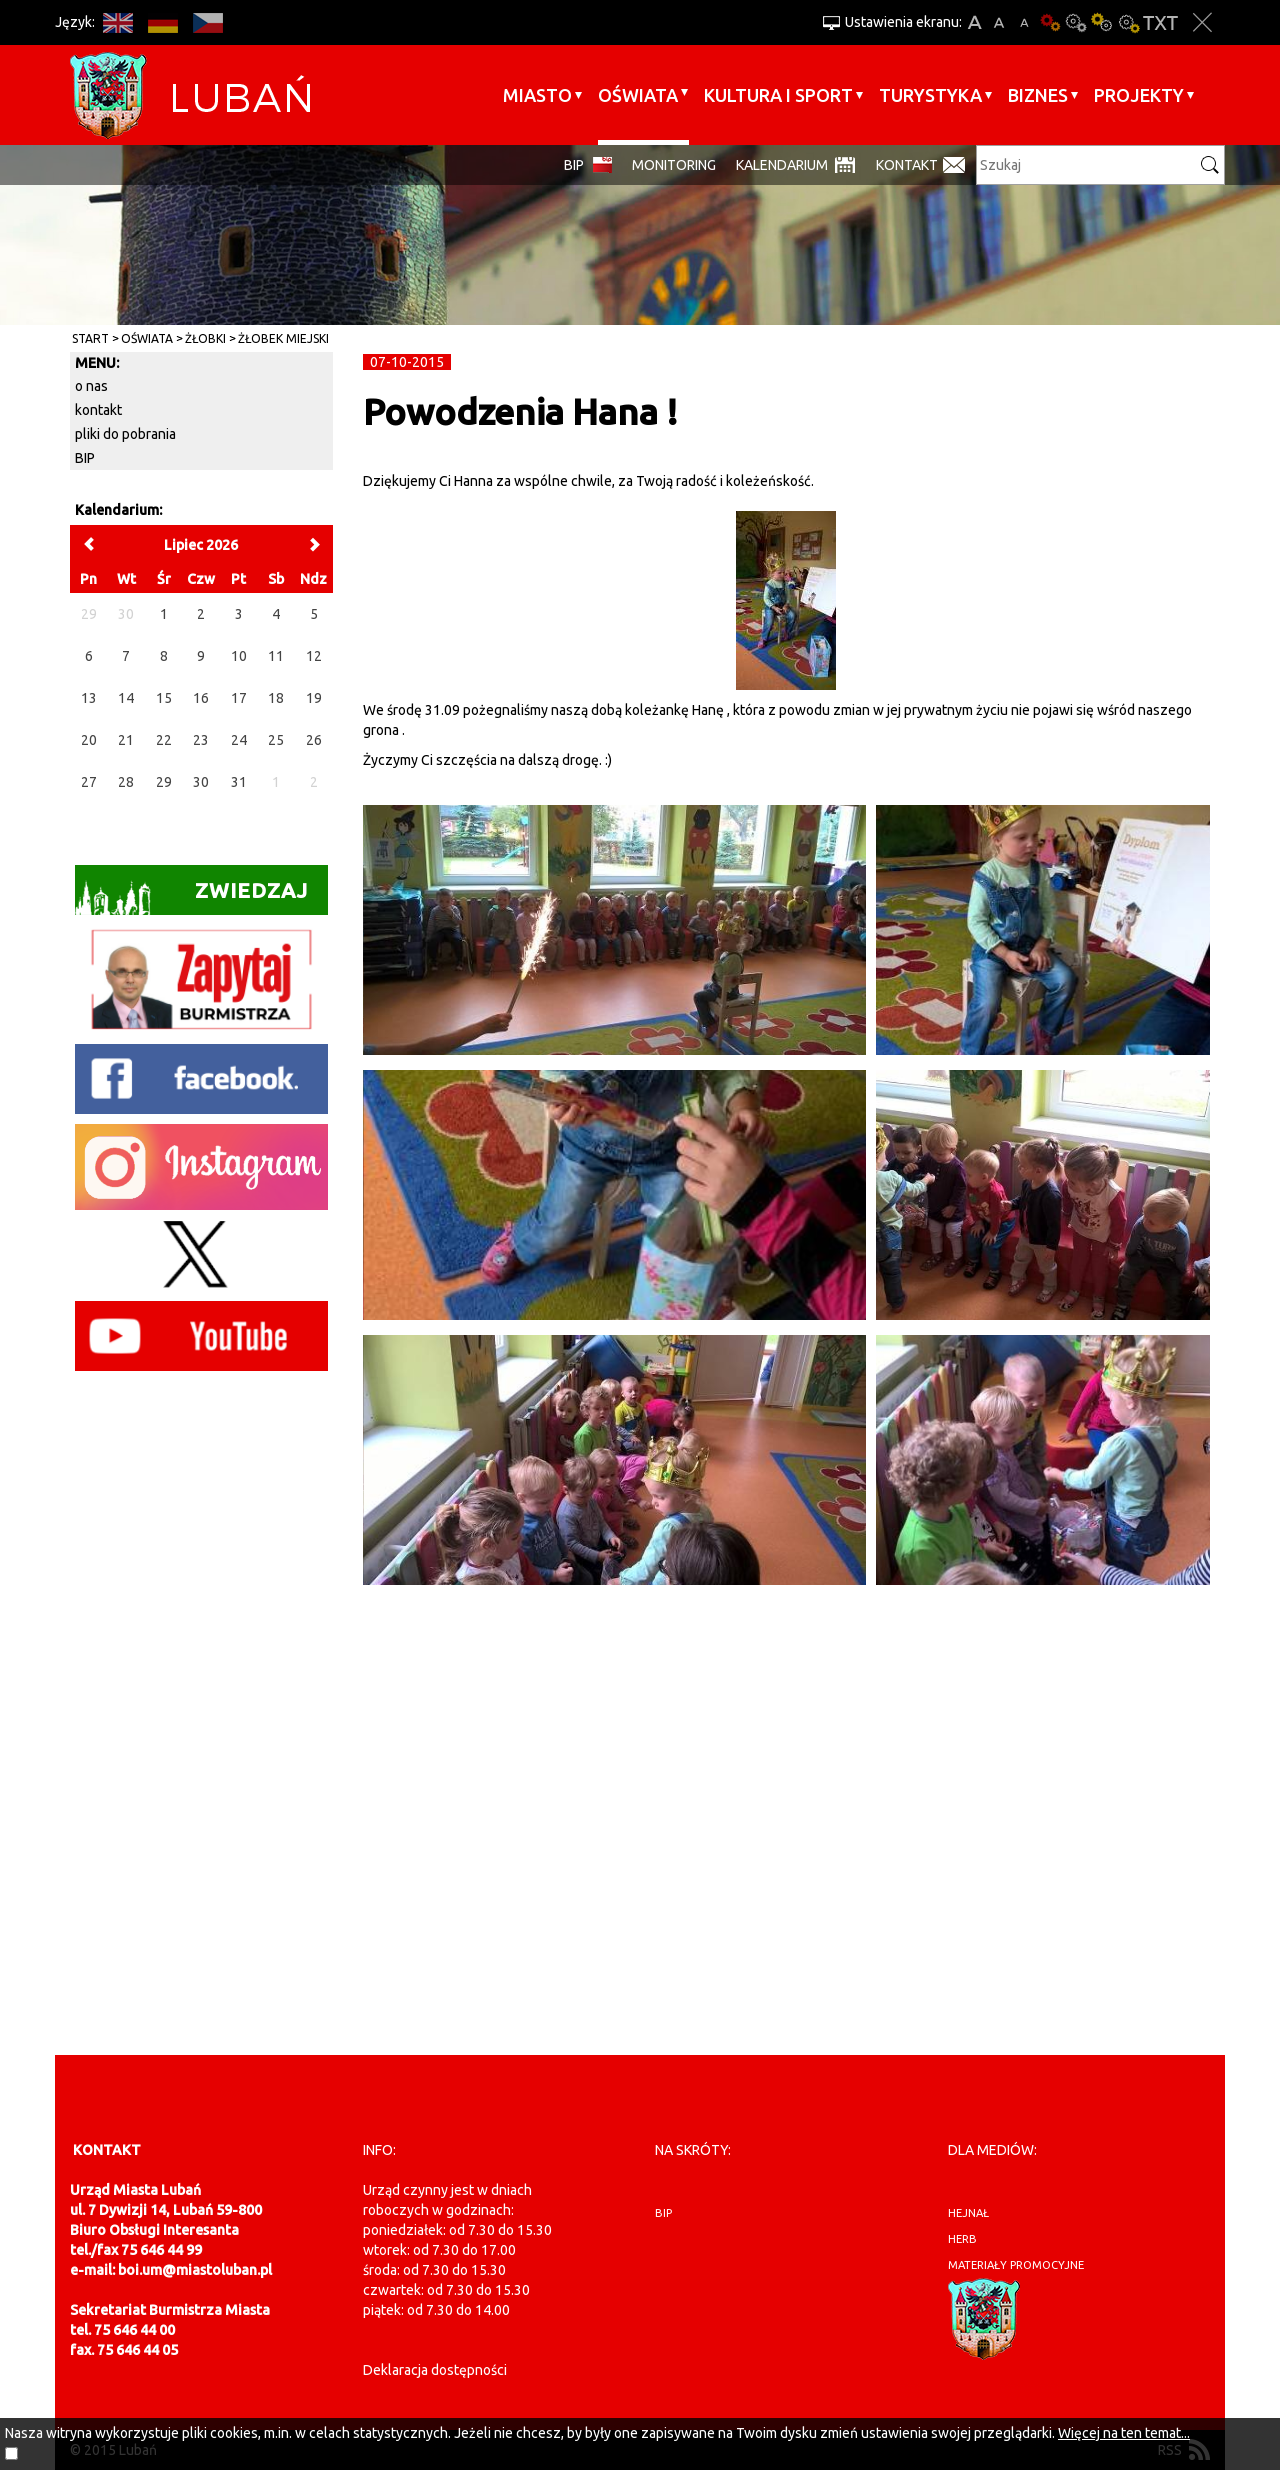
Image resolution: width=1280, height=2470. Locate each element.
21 (126, 740)
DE (162, 22)
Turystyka (930, 95)
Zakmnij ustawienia (1202, 22)
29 (164, 782)
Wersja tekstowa (1160, 22)
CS (207, 22)
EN (117, 22)
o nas (91, 386)
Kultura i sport (778, 95)
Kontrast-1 (1102, 22)
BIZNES (1038, 95)
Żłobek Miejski (283, 338)
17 (239, 698)
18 (276, 698)
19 (314, 698)
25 (276, 740)
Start (90, 338)
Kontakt (907, 165)
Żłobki (205, 338)
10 (239, 656)
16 (201, 698)
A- (1024, 22)
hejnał (968, 2213)
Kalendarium (782, 165)
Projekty (1139, 95)
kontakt (98, 410)
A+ (974, 22)
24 (239, 740)
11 (276, 656)
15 (164, 698)
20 (89, 740)
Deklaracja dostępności (435, 2370)
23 (201, 740)
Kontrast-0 (1076, 22)
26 (314, 740)
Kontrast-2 (1128, 22)
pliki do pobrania (125, 434)
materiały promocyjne (1016, 2265)
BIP (574, 165)
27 (89, 782)
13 (89, 698)
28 (126, 782)
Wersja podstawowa (1050, 22)
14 (126, 698)
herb (962, 2239)
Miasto (537, 95)
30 (201, 782)
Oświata (638, 95)
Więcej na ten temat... (1124, 2433)
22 (164, 740)
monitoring (674, 165)
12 (314, 656)
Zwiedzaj (191, 896)
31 (239, 782)
